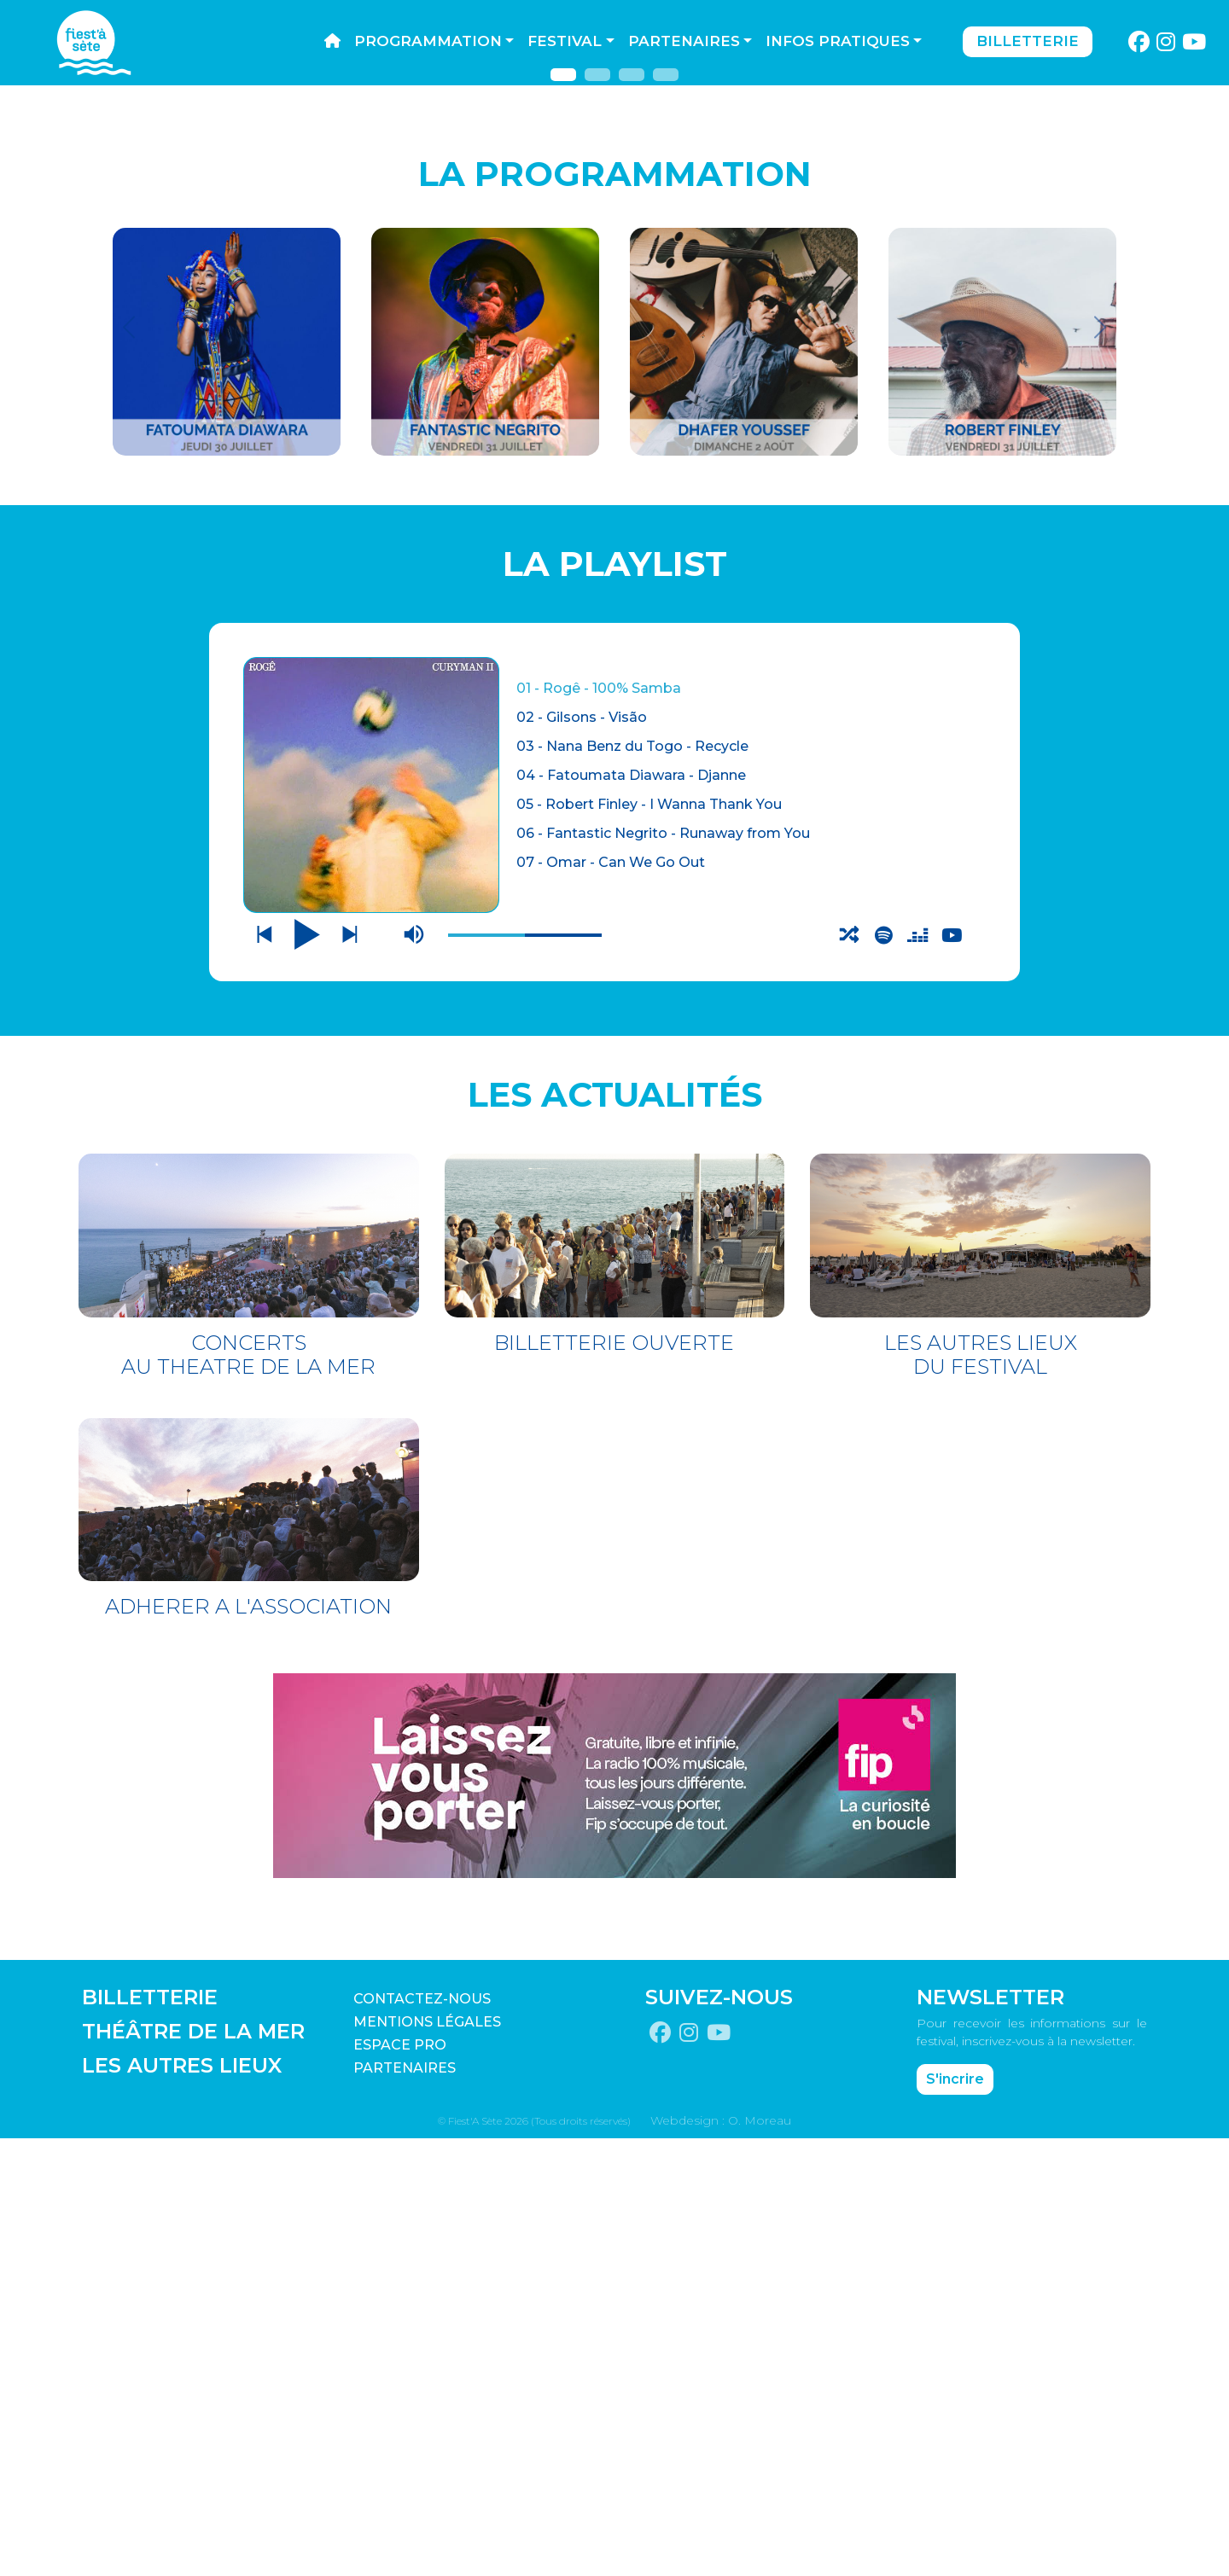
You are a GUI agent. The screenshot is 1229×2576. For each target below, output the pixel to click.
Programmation (428, 40)
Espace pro (399, 2482)
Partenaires (684, 40)
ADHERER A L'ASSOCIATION (248, 2044)
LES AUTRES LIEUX (182, 2503)
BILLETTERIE (150, 2434)
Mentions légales (427, 2459)
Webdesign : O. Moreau (720, 2558)
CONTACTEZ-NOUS (422, 2436)
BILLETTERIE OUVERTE (614, 1779)
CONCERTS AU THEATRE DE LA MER (248, 1791)
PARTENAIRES (404, 2505)
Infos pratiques (838, 40)
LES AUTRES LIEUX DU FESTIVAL (980, 1791)
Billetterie (1027, 40)
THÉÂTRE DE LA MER (193, 2469)
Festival (564, 40)
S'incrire (955, 2517)
